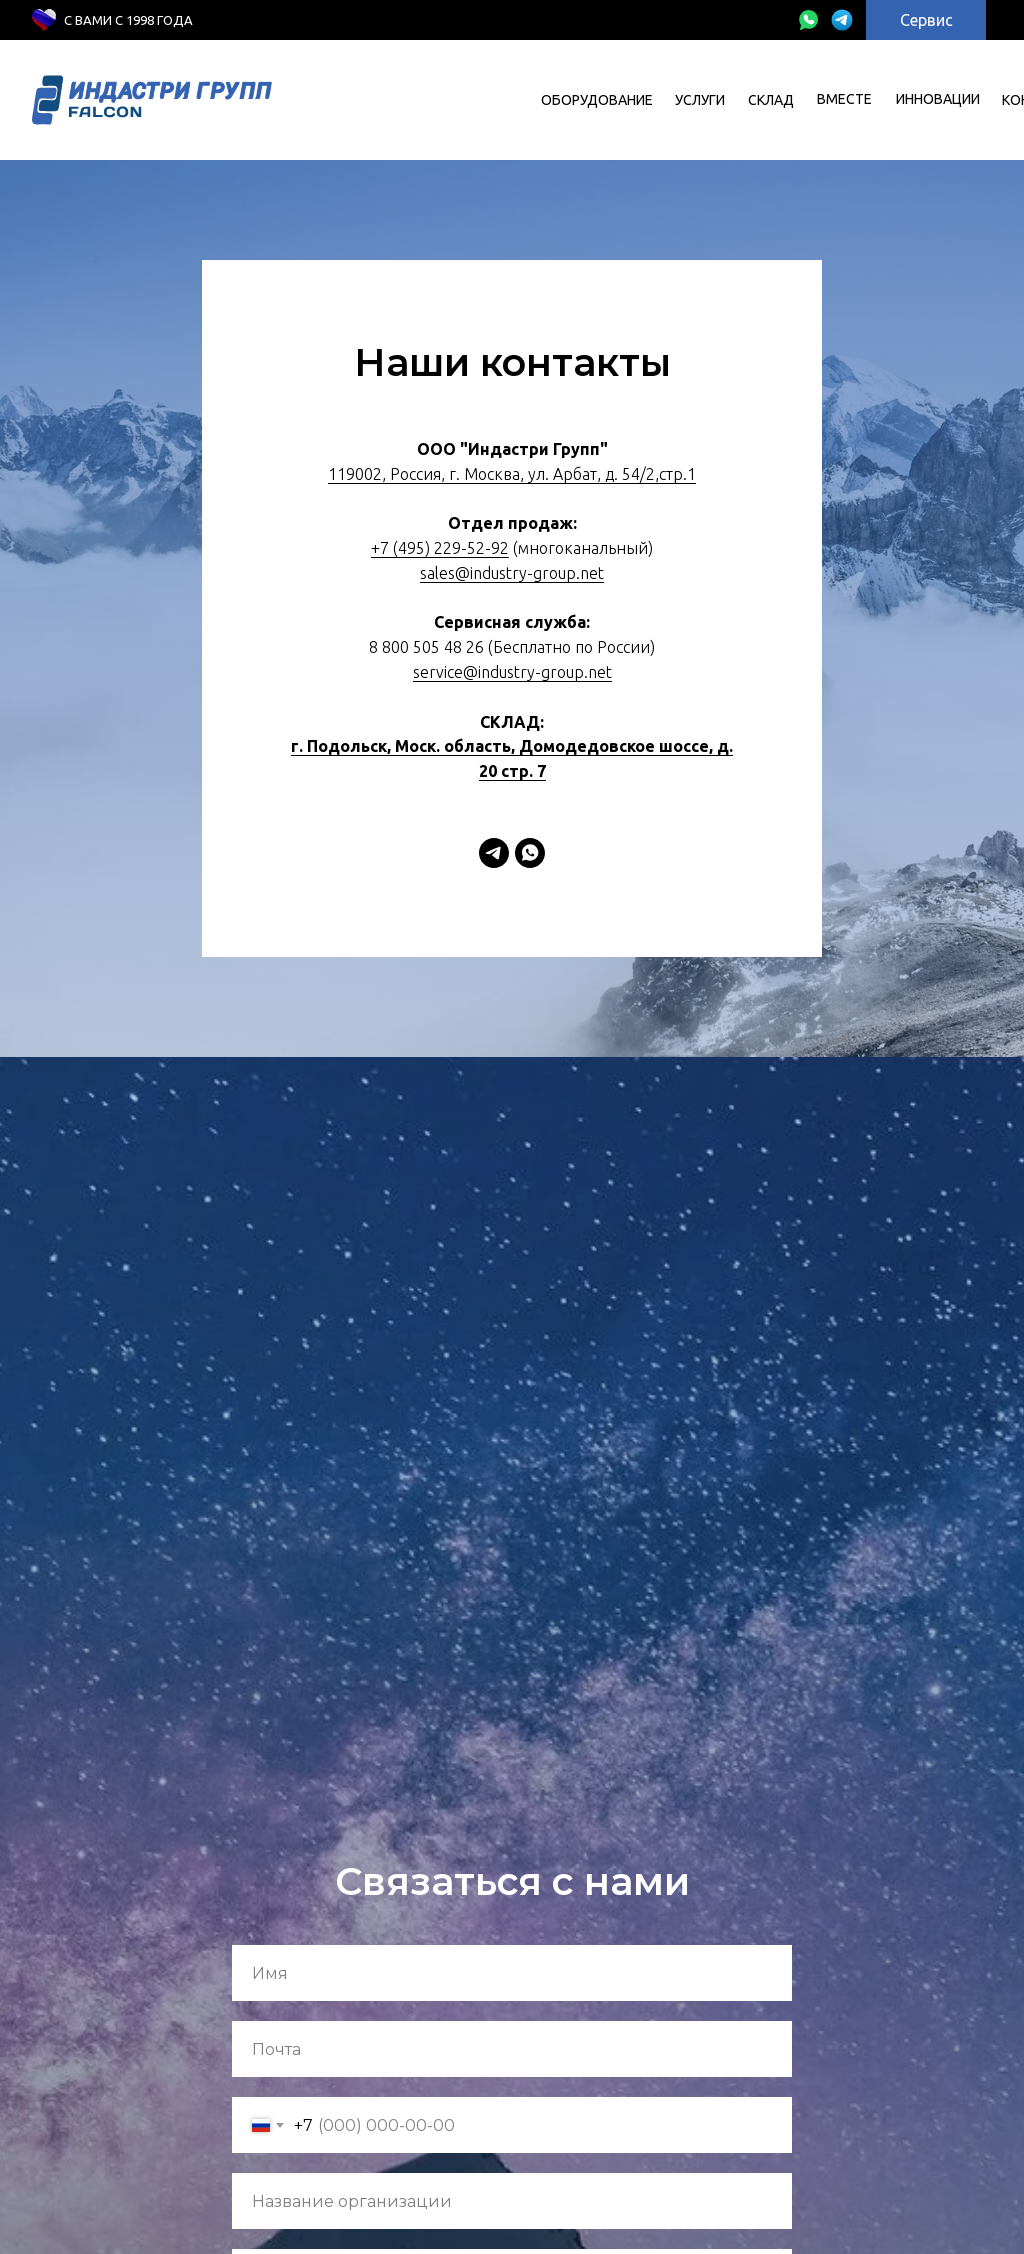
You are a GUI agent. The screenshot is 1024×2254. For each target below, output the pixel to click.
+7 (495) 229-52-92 (440, 548)
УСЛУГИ (700, 100)
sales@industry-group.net (512, 573)
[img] (808, 20)
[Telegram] (494, 853)
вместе (844, 99)
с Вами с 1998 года (128, 20)
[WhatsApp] (530, 853)
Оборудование (597, 100)
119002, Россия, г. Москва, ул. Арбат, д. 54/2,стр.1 (512, 474)
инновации (938, 99)
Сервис (926, 20)
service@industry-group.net (512, 672)
